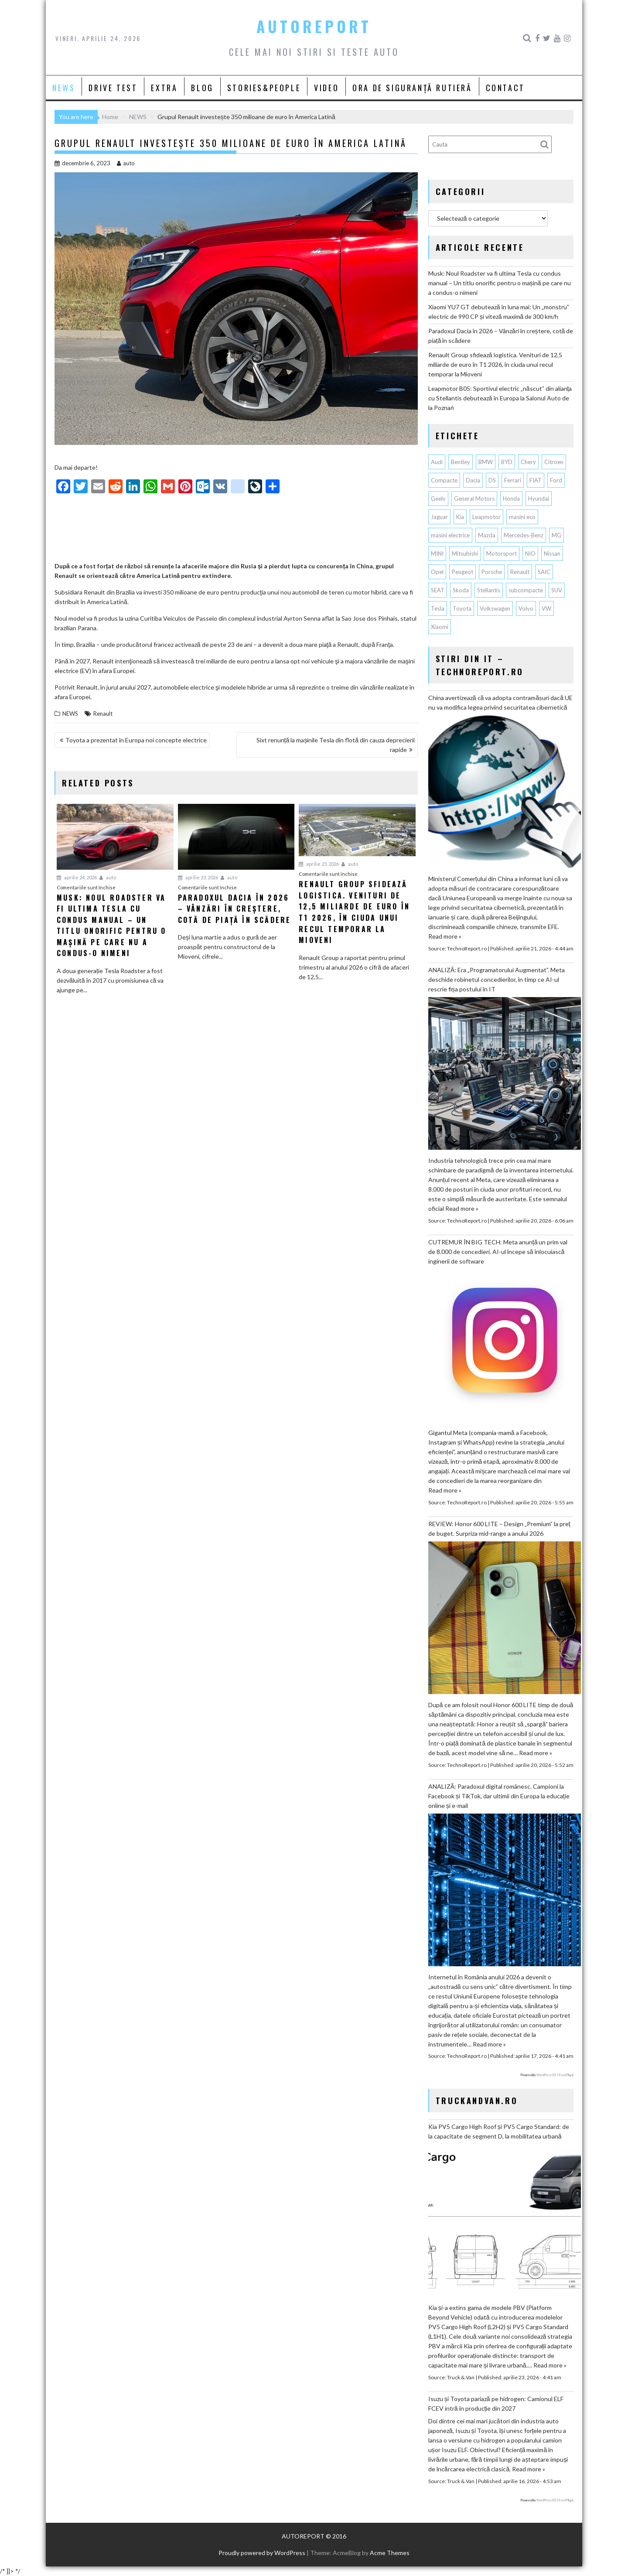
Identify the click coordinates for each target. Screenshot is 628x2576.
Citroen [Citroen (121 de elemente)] (553, 461)
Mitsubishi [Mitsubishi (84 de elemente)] (465, 553)
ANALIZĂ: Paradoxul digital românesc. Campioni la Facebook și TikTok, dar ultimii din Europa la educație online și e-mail (499, 1796)
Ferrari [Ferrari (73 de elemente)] (512, 480)
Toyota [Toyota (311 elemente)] (462, 608)
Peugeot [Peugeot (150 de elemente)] (462, 571)
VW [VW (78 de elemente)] (546, 608)
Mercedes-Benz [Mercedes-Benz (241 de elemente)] (523, 535)
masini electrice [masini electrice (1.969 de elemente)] (450, 535)
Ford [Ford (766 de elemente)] (556, 480)
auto (126, 163)
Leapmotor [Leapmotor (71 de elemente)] (486, 516)
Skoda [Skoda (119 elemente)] (461, 590)
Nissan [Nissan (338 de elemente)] (552, 553)
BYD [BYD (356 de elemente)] (506, 461)
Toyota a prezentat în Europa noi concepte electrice (136, 740)
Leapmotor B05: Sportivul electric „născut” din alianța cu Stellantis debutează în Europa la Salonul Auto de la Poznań (500, 398)
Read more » (444, 936)
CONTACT (505, 87)
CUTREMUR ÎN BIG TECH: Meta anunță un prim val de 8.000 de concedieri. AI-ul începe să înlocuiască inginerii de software (498, 1251)
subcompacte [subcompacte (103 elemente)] (526, 590)
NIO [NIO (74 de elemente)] (530, 553)
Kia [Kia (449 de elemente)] (460, 516)
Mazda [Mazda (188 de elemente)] (486, 535)
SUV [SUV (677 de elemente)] (556, 590)
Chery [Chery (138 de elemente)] (528, 461)
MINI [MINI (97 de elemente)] (437, 553)
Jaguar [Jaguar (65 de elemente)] (439, 516)
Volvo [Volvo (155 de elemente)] (526, 608)
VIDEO (326, 87)
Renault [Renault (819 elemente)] (519, 571)
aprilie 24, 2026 (77, 877)
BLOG (202, 87)
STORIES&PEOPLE (263, 87)
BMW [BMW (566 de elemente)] (485, 461)
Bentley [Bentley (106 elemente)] (460, 461)
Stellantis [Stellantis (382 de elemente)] (488, 590)
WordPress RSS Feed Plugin (554, 2075)
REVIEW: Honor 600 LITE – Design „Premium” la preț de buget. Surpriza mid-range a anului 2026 (499, 1528)
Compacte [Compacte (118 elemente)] (444, 480)
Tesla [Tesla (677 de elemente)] (437, 608)
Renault (103, 713)
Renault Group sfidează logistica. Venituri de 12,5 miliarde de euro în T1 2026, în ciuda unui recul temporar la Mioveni (495, 364)
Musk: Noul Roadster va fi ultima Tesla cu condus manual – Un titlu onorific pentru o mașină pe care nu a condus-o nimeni (499, 283)
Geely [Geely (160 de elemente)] (438, 498)
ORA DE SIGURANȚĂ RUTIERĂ (412, 87)
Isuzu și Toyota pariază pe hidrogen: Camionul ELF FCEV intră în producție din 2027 (495, 2403)
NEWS (63, 87)
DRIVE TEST (113, 87)
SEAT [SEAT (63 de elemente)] (437, 590)
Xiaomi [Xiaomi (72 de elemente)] (439, 626)
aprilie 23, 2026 (198, 877)
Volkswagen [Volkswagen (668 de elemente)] (495, 608)
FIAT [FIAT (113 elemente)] (535, 480)
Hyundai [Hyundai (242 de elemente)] (538, 498)
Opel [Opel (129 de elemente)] (437, 571)
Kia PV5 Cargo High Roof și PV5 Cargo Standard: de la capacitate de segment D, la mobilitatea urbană (498, 2131)
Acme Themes (390, 2552)
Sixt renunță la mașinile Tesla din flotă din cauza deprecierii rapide (335, 744)
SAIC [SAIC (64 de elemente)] (544, 571)
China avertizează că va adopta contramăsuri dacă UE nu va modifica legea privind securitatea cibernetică (500, 702)
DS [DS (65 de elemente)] (492, 480)
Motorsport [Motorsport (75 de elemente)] (501, 553)
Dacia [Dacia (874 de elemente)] (473, 480)
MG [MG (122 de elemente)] (556, 535)
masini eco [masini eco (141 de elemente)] (522, 516)
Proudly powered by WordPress (261, 2552)
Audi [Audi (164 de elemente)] (437, 461)
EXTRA (164, 87)
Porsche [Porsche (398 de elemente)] (491, 571)
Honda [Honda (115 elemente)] (511, 498)
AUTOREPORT (314, 26)
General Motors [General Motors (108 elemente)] (474, 498)
